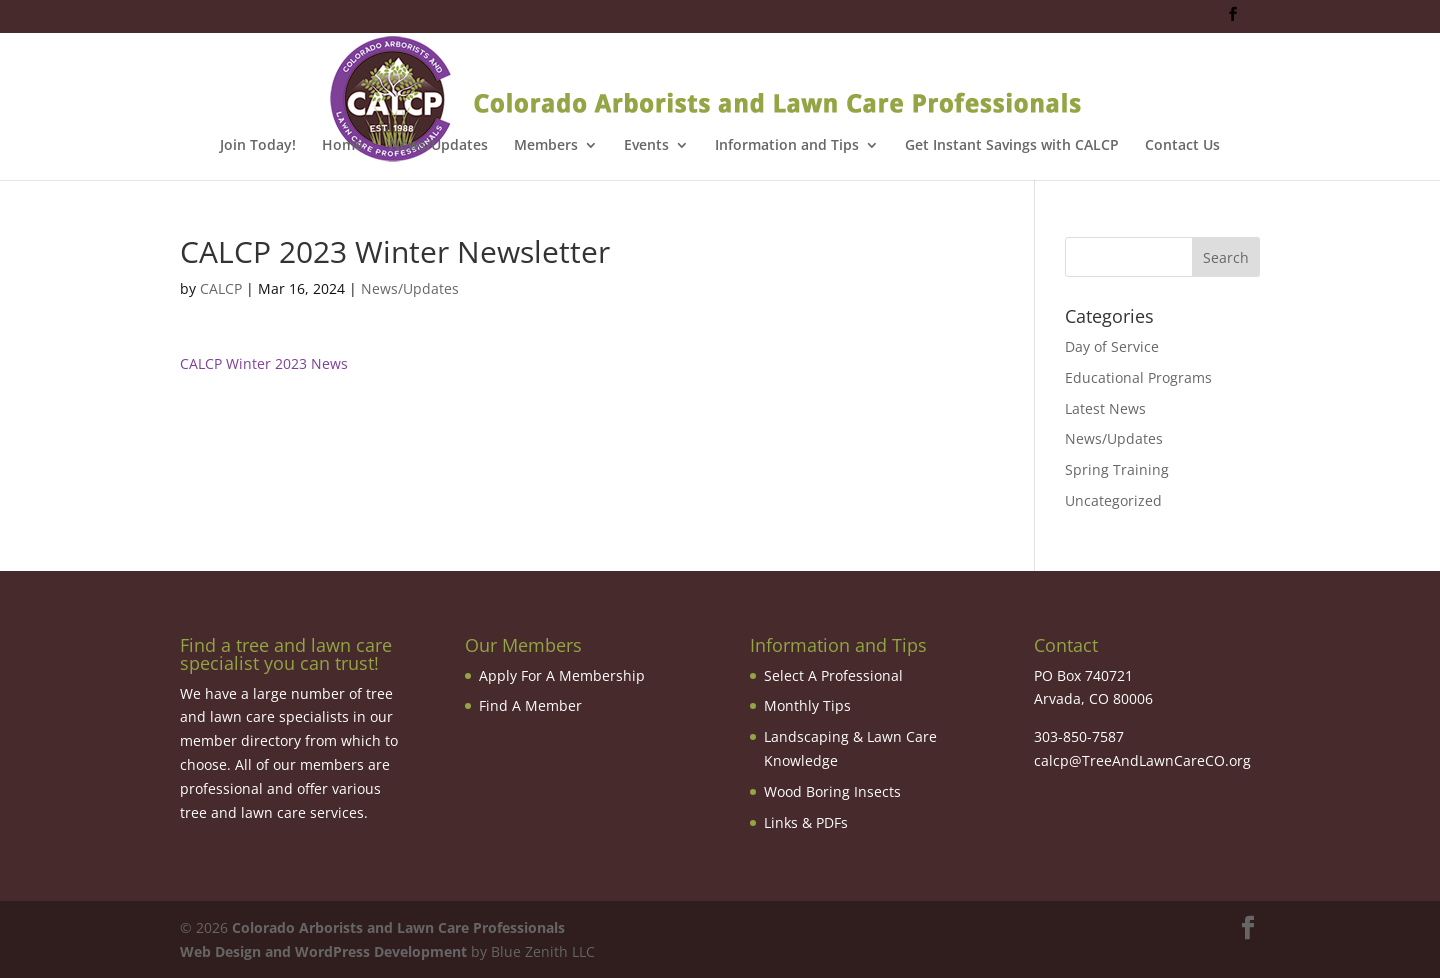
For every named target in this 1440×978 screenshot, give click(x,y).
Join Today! (258, 146)
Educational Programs (1138, 377)
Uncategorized (1113, 500)
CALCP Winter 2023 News (266, 363)
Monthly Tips (807, 705)
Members (546, 146)
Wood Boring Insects (832, 791)
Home (342, 146)
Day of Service (1112, 346)
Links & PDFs (806, 822)
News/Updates (438, 146)
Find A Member (530, 705)
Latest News (1105, 408)
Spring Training (1117, 469)
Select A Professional (833, 675)
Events (646, 146)
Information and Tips (787, 146)
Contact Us (1182, 146)
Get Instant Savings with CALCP (1012, 146)
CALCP (221, 288)
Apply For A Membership (562, 675)
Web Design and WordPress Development (323, 951)
